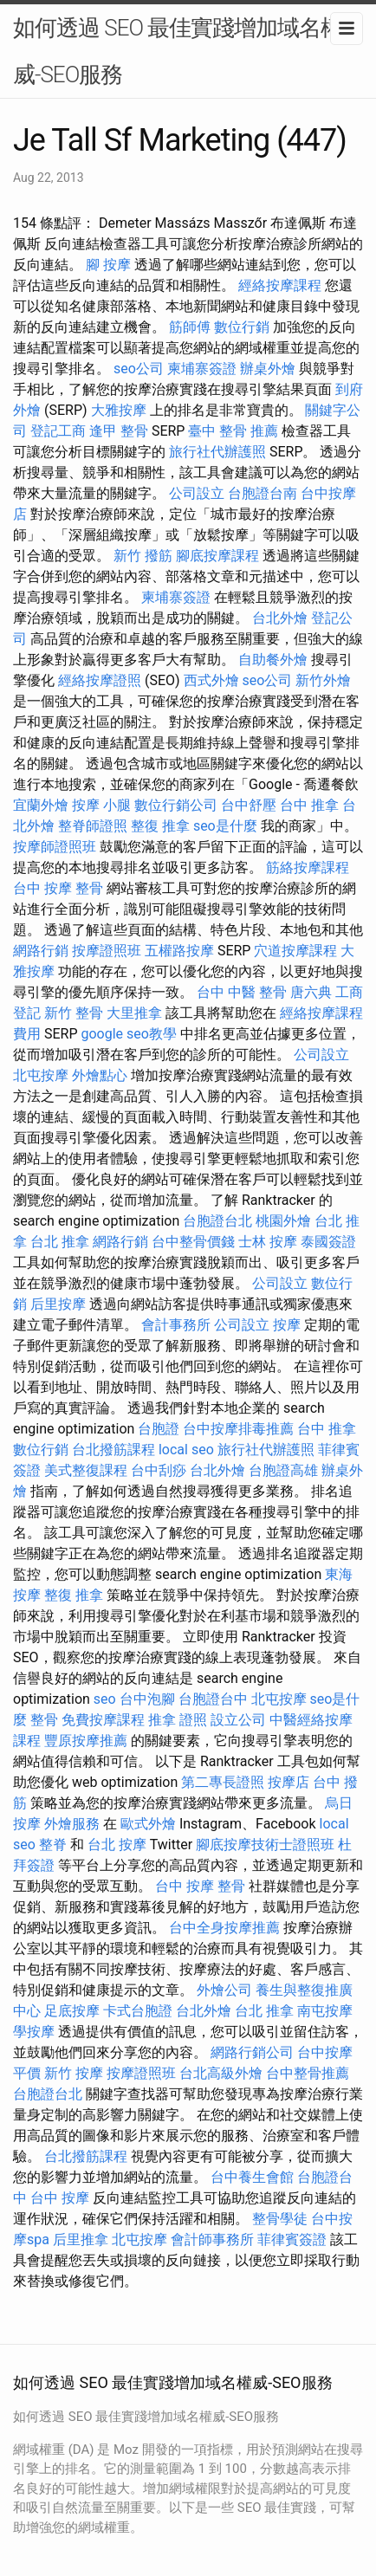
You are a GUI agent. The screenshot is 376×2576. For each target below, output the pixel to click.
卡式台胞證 (137, 2011)
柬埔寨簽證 (202, 368)
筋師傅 (190, 327)
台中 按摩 (59, 2198)
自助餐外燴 (273, 659)
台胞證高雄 (283, 1470)
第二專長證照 (222, 1782)
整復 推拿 (160, 826)
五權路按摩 (179, 950)
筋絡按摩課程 (307, 867)
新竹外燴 (323, 680)
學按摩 (34, 2031)
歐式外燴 (148, 1823)
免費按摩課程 (103, 1720)
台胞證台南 (262, 493)
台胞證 (158, 1429)
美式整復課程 (85, 1470)
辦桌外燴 (267, 368)
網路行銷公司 (252, 2052)
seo (105, 1699)
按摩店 (288, 1782)
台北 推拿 (59, 1241)
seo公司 (138, 368)
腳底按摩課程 (217, 555)
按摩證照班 (106, 950)
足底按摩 (72, 2011)
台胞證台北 (217, 1221)
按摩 (287, 1325)
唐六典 (311, 992)
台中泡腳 (147, 1699)
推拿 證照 (177, 1720)
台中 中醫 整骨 (242, 992)
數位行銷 (241, 327)
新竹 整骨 (73, 1013)
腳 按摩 (108, 264)
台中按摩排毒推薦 (238, 1429)
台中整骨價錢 (193, 1241)
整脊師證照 (92, 826)
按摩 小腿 (101, 805)
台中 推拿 (309, 805)
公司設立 (196, 493)
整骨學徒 (280, 2218)
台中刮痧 (158, 1470)
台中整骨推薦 (307, 2073)
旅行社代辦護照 (217, 451)
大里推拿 (134, 1013)
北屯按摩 (40, 1075)
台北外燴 (280, 618)
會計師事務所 (212, 2239)
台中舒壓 (248, 805)
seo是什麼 (225, 826)
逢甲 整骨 (118, 431)
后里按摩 (58, 1304)
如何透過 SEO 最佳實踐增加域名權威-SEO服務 (177, 51)
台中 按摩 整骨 (58, 888)
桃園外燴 (283, 1221)
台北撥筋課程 (113, 1449)
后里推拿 (80, 2239)
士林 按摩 (267, 1241)
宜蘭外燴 (40, 805)
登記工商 (58, 431)
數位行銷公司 (175, 805)
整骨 (44, 1720)
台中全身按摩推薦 (224, 1927)
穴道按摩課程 (295, 950)
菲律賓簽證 (292, 2239)
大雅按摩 (118, 410)
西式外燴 (211, 680)
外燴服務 (72, 1823)
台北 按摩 (117, 1844)
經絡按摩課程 (279, 285)
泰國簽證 (328, 1241)
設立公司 (238, 1720)
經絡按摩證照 (99, 680)
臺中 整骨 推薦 (233, 431)
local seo (186, 1449)
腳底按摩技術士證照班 (265, 1844)
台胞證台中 (213, 1699)
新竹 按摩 (73, 2073)
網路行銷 (40, 950)
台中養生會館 (252, 2177)
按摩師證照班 (54, 846)
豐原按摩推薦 (85, 1740)
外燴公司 (224, 1990)
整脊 (53, 1844)
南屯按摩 (325, 2011)
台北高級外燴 (221, 2073)
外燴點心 (99, 1075)
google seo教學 (128, 1034)
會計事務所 (176, 1325)
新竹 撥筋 (142, 555)
